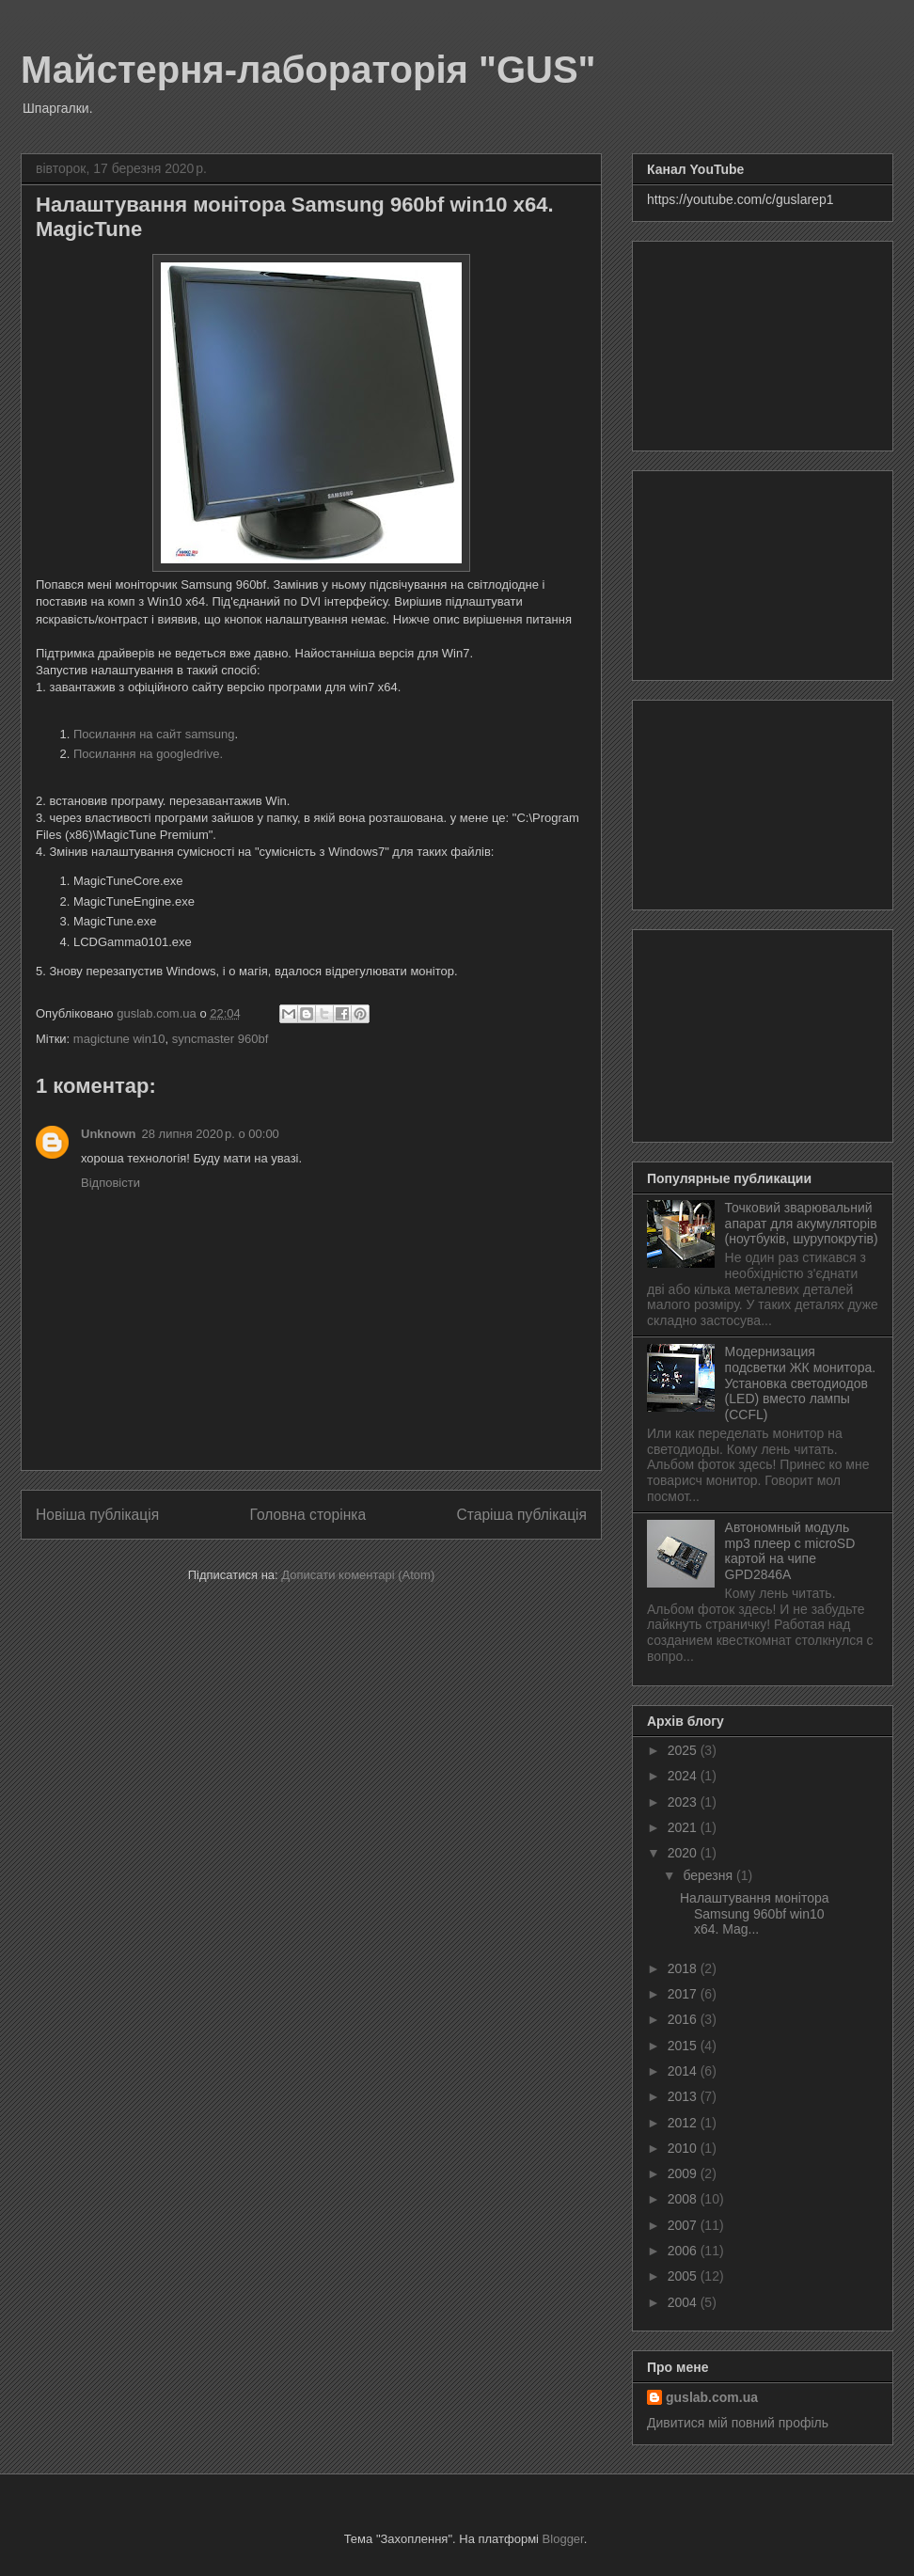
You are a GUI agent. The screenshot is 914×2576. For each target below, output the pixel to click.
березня (709, 1875)
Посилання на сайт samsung (154, 734)
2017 (684, 1993)
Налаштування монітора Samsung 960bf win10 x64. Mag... (754, 1913)
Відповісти (110, 1183)
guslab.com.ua (712, 2397)
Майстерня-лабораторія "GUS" (308, 69)
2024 (684, 1775)
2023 (684, 1802)
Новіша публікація (97, 1515)
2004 (684, 2302)
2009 (684, 2173)
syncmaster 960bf (220, 1039)
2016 (684, 2019)
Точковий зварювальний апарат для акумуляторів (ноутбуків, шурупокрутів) (801, 1223)
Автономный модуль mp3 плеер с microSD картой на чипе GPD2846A (790, 1551)
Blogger (563, 2539)
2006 (684, 2250)
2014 (684, 2070)
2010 (684, 2148)
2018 (684, 1968)
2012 (684, 2122)
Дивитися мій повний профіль (737, 2422)
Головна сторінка (308, 1515)
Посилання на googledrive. (148, 754)
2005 (684, 2276)
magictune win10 (119, 1039)
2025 (684, 1750)
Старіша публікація (522, 1515)
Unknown (108, 1134)
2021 (684, 1827)
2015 (684, 2045)
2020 (684, 1852)
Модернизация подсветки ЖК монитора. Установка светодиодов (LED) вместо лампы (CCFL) (800, 1383)
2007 (684, 2225)
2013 (684, 2096)
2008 (684, 2198)
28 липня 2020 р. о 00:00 (210, 1134)
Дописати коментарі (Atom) (357, 1575)
